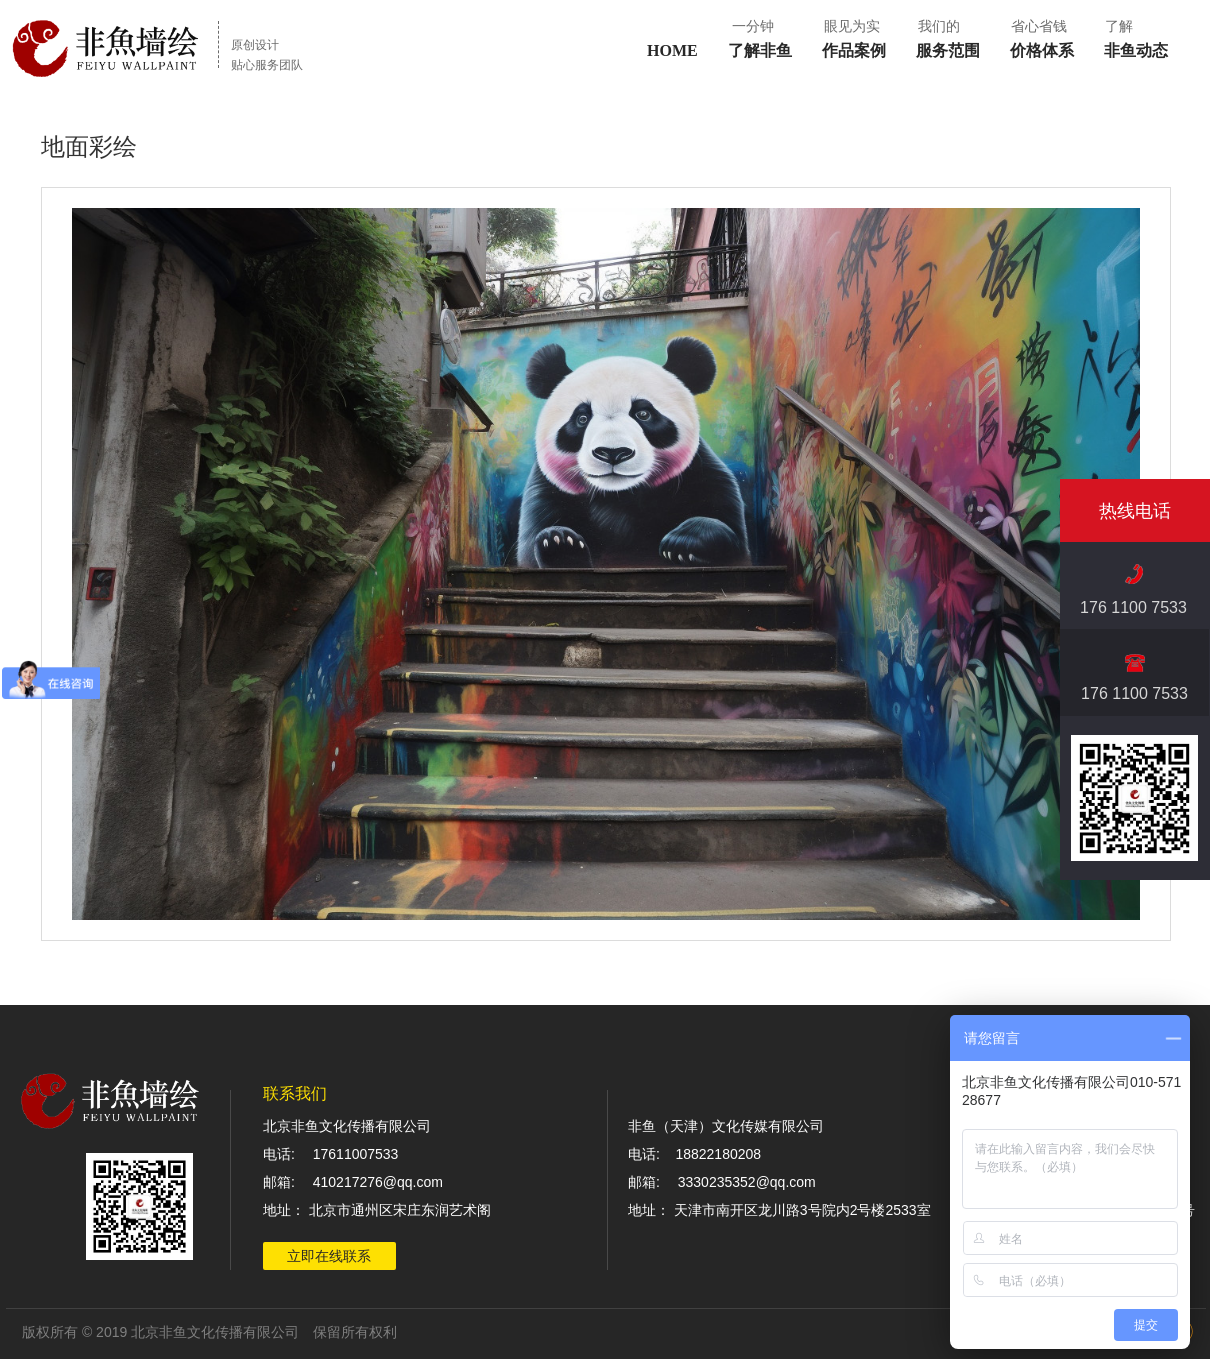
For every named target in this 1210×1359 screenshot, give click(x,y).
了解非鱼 (760, 50)
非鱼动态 (1136, 50)
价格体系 (1042, 50)
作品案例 (854, 50)
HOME (672, 50)
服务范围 (948, 50)
